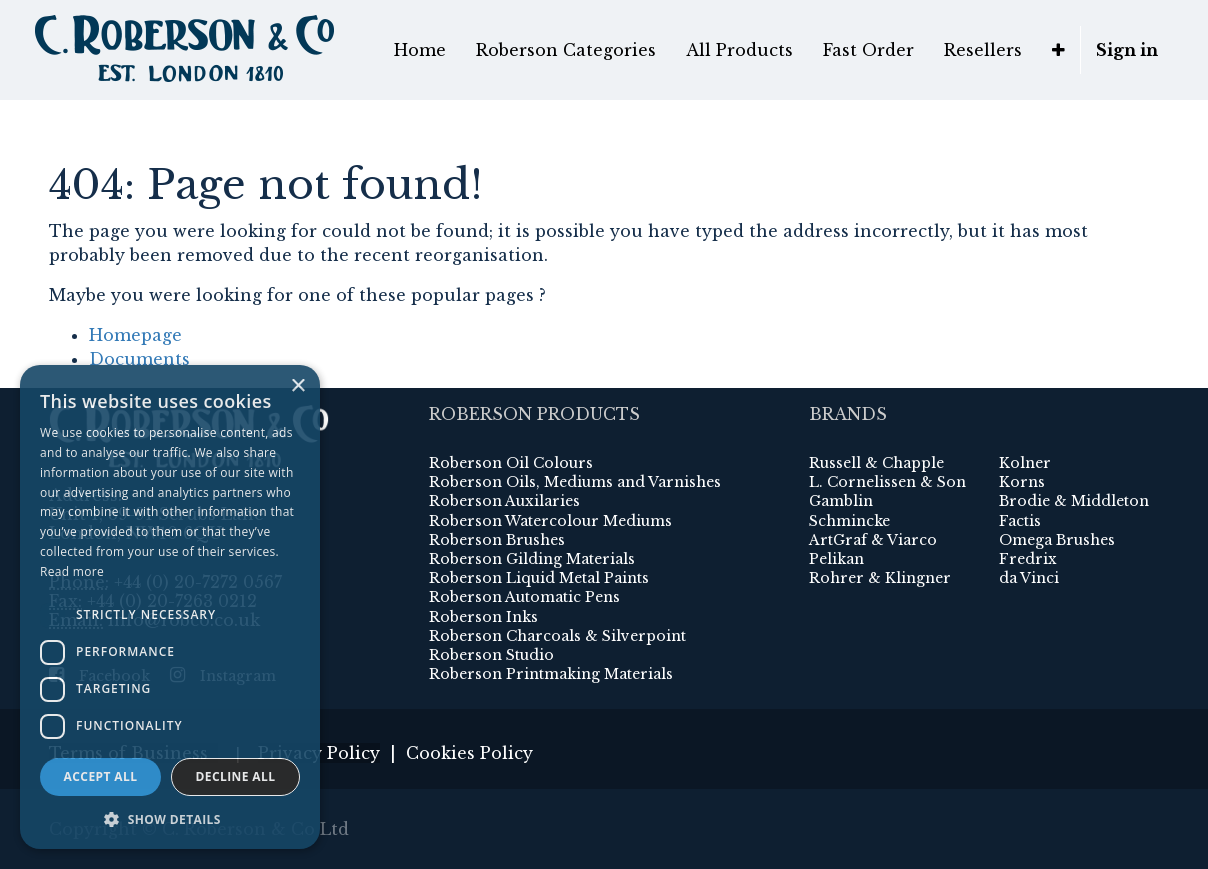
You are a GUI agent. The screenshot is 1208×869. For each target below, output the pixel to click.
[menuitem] (420, 50)
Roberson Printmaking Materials (551, 674)
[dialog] (170, 607)
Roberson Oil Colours (511, 463)
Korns (1022, 482)
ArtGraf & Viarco (873, 540)
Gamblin (841, 501)
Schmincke (849, 521)
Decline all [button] (236, 776)
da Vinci (1029, 578)
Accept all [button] (101, 776)
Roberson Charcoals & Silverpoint (557, 636)
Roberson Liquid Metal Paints (539, 578)
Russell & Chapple (876, 463)
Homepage (135, 335)
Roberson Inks (483, 617)
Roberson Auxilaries (504, 501)
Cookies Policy (469, 753)
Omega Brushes (1057, 540)
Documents (139, 359)
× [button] (297, 386)
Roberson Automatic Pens (524, 597)
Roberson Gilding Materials (532, 559)
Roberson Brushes (497, 540)
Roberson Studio (491, 655)
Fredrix (1028, 559)
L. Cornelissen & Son (887, 482)
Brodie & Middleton (1074, 501)
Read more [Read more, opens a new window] (72, 571)
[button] (1058, 50)
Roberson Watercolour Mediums (550, 521)
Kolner (1025, 463)
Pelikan (836, 559)
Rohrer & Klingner (880, 578)
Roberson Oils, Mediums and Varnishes (575, 482)
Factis (1020, 521)
